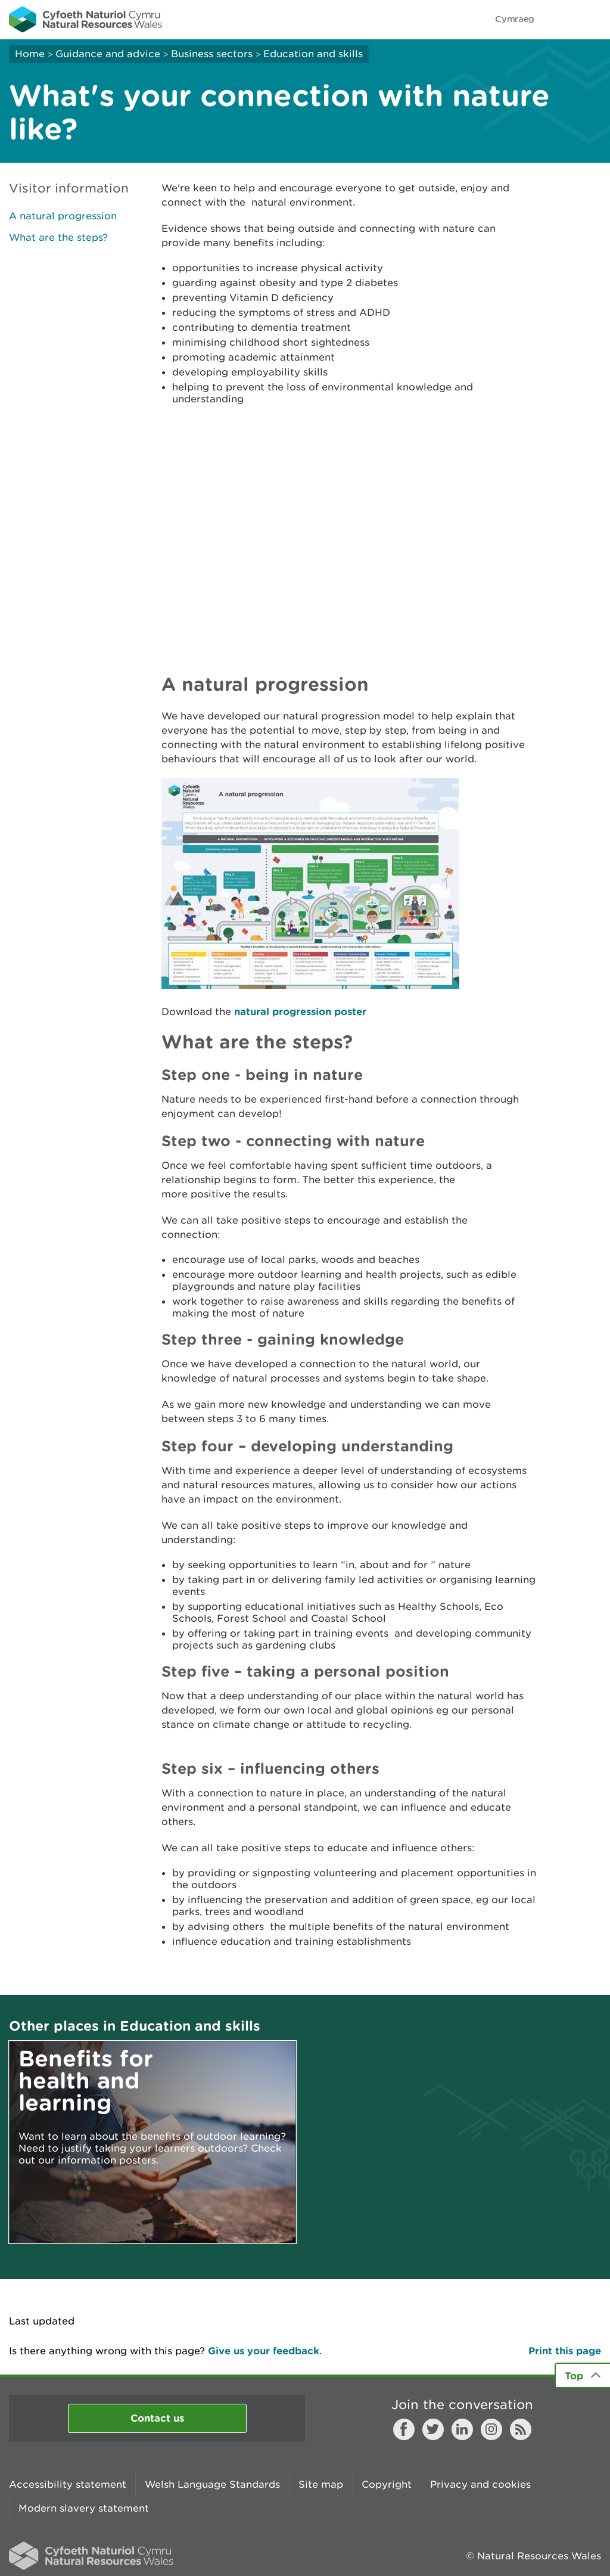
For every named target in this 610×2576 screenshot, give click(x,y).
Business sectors (212, 54)
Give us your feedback (263, 2350)
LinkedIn (462, 2429)
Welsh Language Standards (212, 2484)
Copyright (387, 2484)
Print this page (564, 2350)
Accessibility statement (67, 2484)
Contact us (157, 2417)
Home (30, 54)
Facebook (404, 2429)
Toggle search (560, 19)
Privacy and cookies (480, 2484)
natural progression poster (300, 1011)
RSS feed (520, 2429)
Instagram (491, 2429)
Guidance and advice (107, 54)
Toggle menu (593, 19)
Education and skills (313, 54)
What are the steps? (58, 237)
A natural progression (63, 216)
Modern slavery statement (83, 2508)
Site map (320, 2484)
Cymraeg (514, 18)
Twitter (433, 2429)
